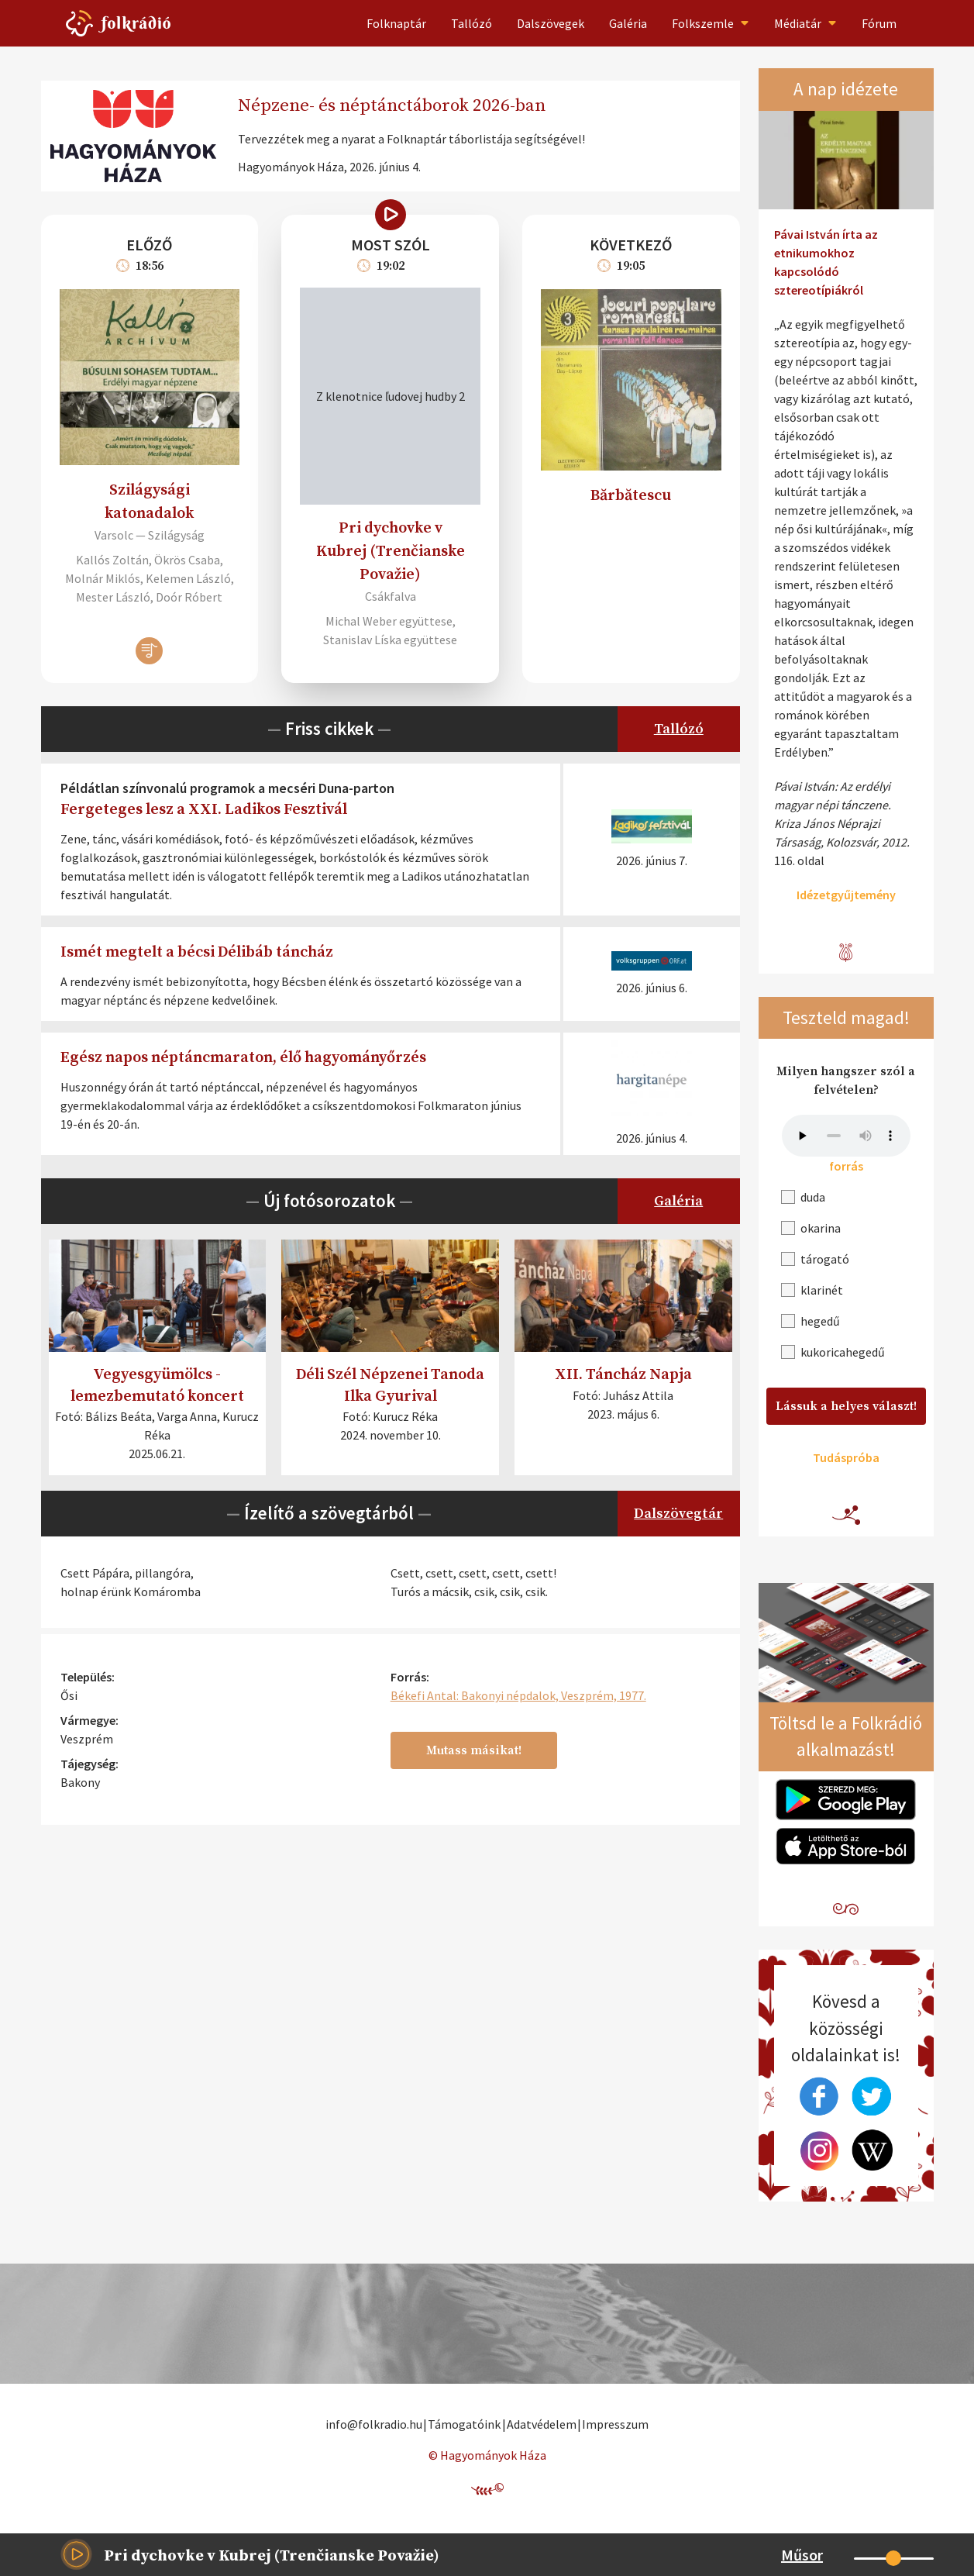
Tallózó (471, 23)
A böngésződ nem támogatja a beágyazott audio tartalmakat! (846, 1136)
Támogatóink (464, 2424)
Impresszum (615, 2424)
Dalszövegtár (678, 1513)
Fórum (879, 23)
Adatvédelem (541, 2424)
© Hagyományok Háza (487, 2455)
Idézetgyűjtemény (846, 894)
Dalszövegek (550, 23)
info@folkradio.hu (373, 2424)
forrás (846, 1166)
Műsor (802, 2554)
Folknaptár (396, 23)
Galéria (628, 23)
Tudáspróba (846, 1457)
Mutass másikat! (473, 1750)
